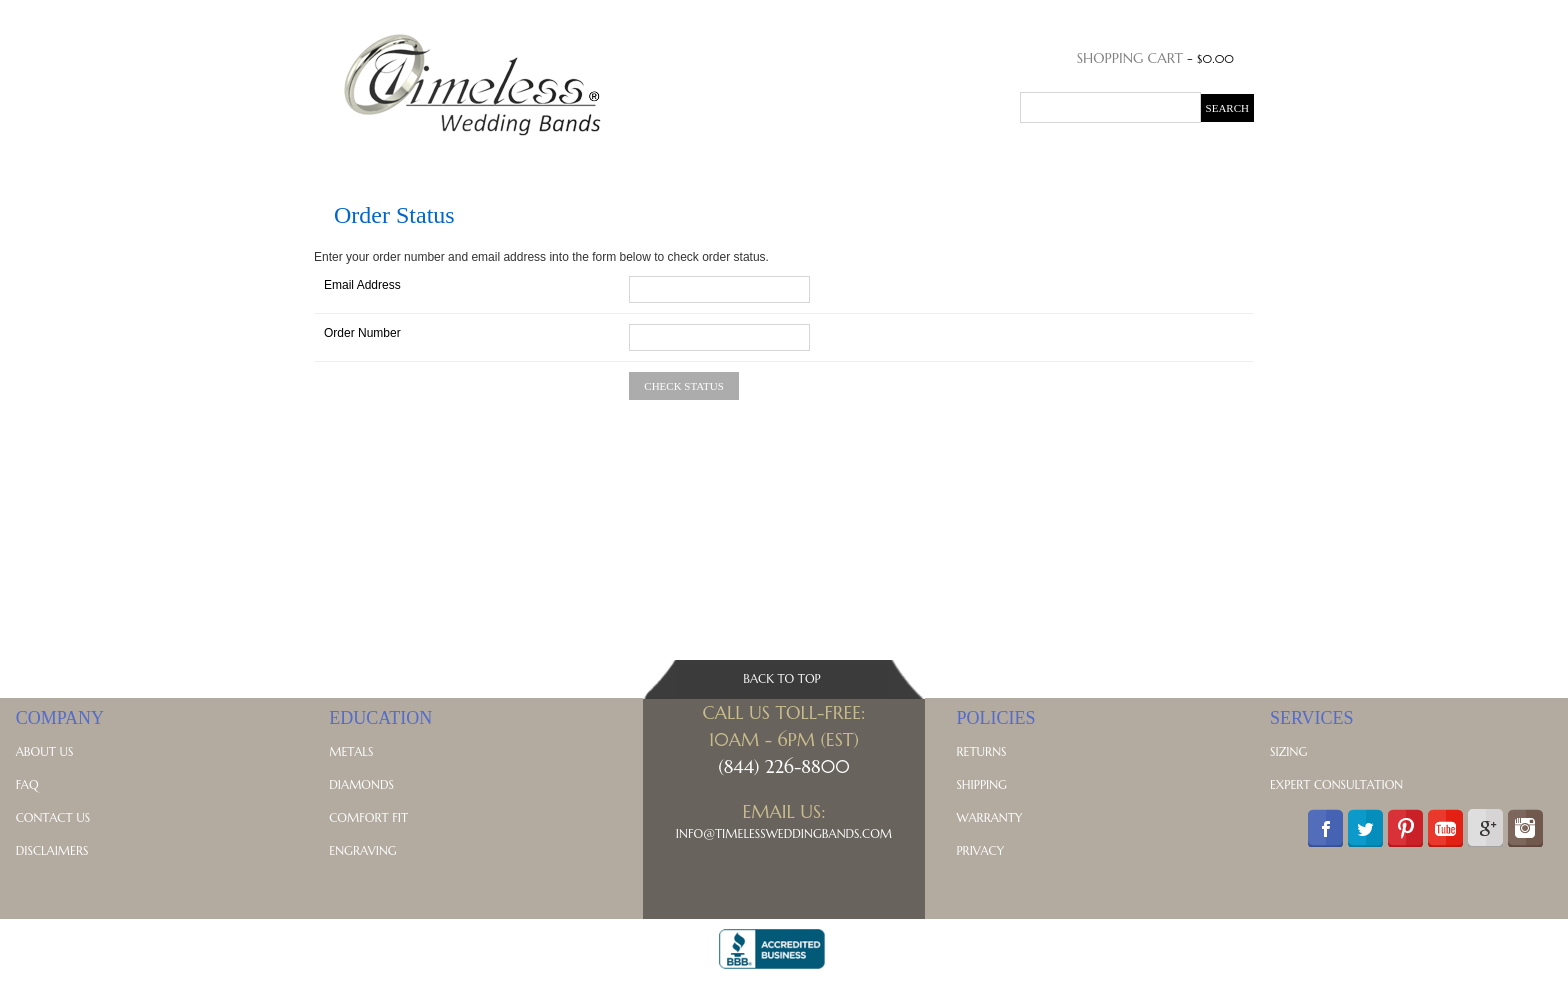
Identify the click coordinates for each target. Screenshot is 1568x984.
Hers (427, 161)
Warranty (989, 817)
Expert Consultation (1336, 784)
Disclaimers (52, 850)
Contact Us (53, 817)
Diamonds (361, 784)
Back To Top (782, 678)
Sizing (1288, 751)
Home (341, 161)
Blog (1131, 161)
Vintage (866, 161)
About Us (45, 751)
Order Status (1142, 15)
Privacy (980, 850)
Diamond (595, 161)
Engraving (362, 850)
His (387, 161)
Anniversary (502, 161)
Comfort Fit (368, 817)
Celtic (930, 161)
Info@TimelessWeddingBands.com (784, 833)
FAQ (27, 784)
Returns (981, 751)
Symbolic (1000, 161)
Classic (669, 161)
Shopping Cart (1130, 58)
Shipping (981, 784)
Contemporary (767, 161)
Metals (1073, 161)
